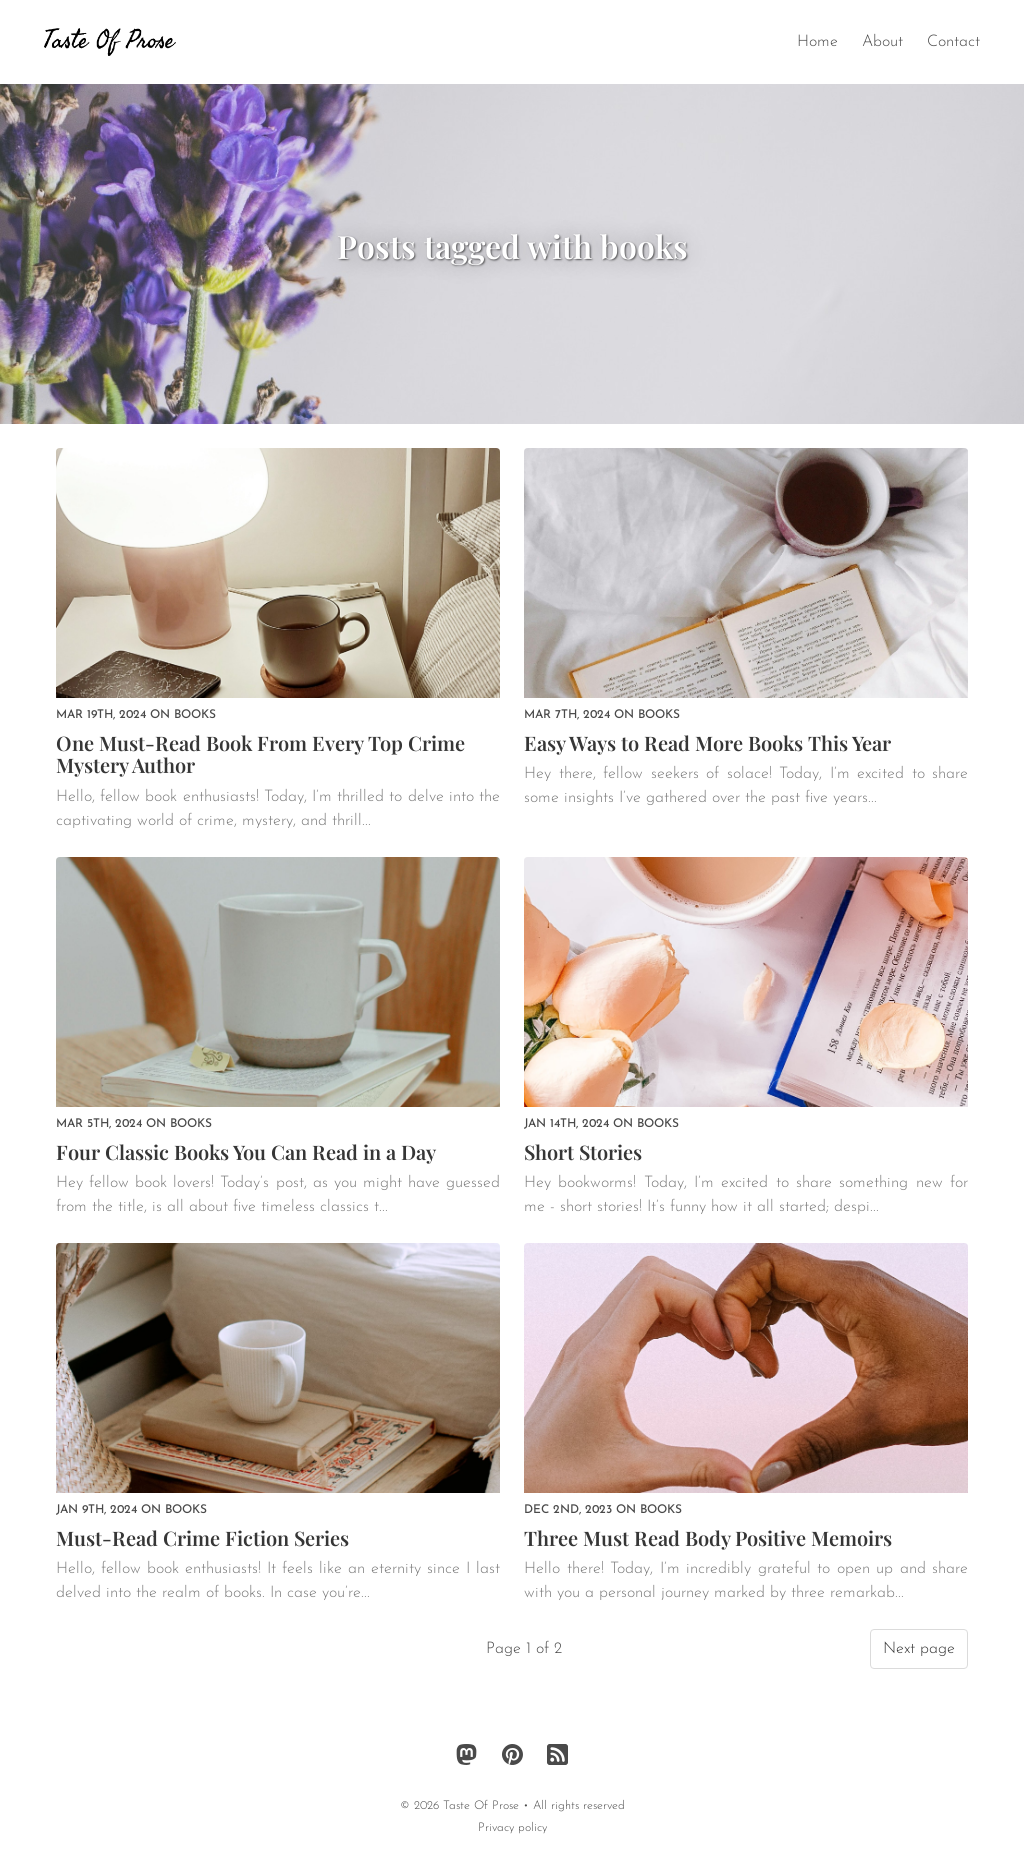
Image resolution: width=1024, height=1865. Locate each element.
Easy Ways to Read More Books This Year (707, 742)
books (195, 715)
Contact (953, 42)
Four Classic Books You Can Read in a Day (246, 1151)
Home (817, 42)
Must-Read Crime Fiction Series (202, 1537)
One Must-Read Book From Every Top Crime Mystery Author (260, 754)
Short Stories (583, 1151)
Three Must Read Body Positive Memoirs (708, 1537)
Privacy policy (512, 1828)
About (882, 42)
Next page (919, 1649)
